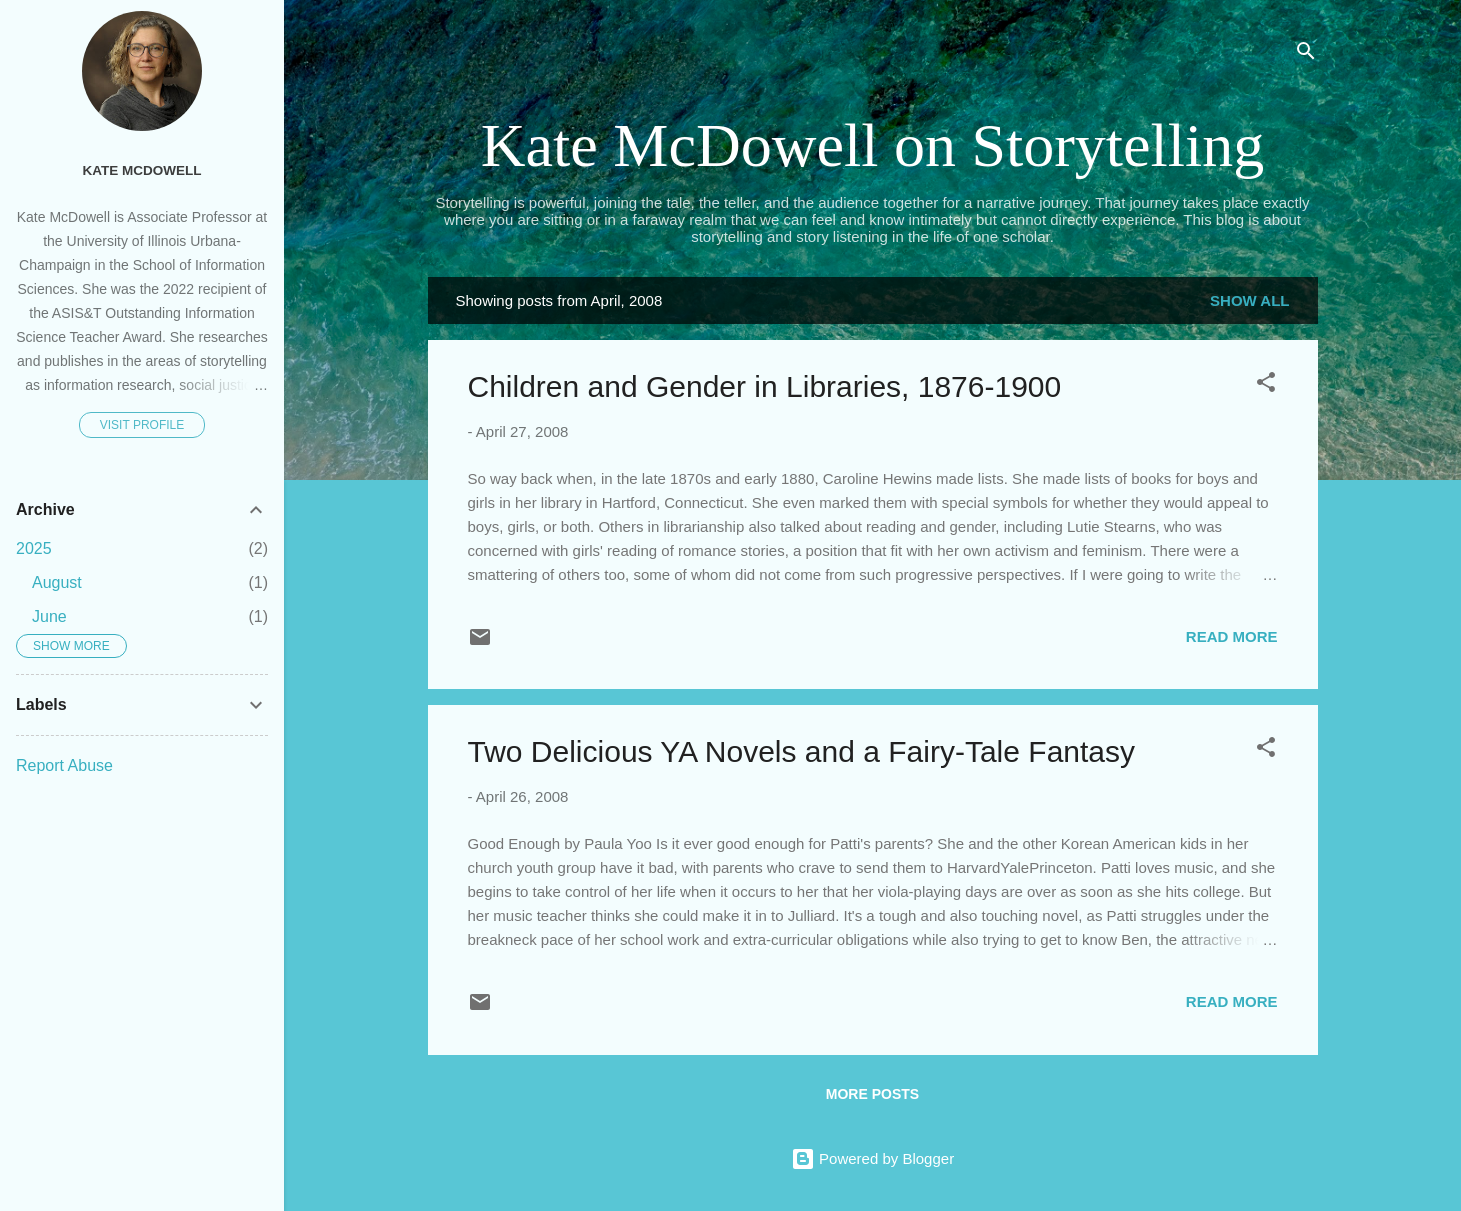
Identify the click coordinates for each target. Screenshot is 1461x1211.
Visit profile (142, 425)
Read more (1232, 636)
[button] (1266, 385)
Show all (1249, 300)
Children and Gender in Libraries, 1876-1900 (765, 386)
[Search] (1306, 54)
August (57, 582)
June (49, 616)
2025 (34, 548)
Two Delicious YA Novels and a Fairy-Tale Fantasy (802, 751)
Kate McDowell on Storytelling (872, 145)
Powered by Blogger (872, 1158)
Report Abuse (64, 765)
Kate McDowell (142, 170)
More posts (872, 1094)
